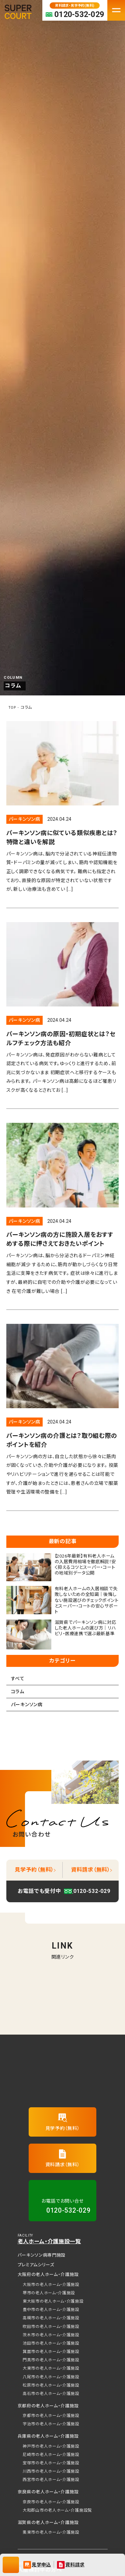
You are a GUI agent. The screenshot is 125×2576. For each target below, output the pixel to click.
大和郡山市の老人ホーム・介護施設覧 (57, 2510)
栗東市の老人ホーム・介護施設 (51, 2532)
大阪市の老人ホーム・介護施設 (51, 2284)
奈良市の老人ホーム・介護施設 (51, 2502)
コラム (17, 1691)
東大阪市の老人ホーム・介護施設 (53, 2301)
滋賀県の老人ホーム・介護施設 (48, 2522)
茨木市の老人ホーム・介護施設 (51, 2335)
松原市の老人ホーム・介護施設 (51, 2385)
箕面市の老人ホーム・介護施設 (51, 2351)
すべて (18, 1678)
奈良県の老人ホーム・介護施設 (48, 2491)
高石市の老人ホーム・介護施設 (51, 2393)
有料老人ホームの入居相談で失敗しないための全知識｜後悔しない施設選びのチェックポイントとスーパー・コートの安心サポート (87, 1600)
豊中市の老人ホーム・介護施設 (51, 2309)
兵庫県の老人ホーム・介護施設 (48, 2436)
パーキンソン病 (24, 819)
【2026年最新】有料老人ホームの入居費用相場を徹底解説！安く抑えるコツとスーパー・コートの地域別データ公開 (85, 1565)
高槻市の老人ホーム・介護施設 (51, 2318)
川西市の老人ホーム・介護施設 (51, 2471)
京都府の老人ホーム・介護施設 (48, 2405)
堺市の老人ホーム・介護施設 (49, 2293)
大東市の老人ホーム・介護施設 (51, 2368)
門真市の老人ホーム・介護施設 (51, 2360)
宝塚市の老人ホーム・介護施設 (51, 2463)
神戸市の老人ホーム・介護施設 (51, 2446)
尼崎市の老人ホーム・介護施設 (51, 2454)
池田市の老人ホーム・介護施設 (51, 2343)
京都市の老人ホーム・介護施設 (51, 2415)
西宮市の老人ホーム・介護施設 (51, 2479)
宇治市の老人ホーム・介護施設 (51, 2424)
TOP (12, 707)
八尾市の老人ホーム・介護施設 (51, 2377)
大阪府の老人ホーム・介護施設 (48, 2274)
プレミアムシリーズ (36, 2264)
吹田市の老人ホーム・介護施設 (51, 2326)
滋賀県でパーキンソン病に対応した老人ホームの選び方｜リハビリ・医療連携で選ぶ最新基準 (85, 1628)
